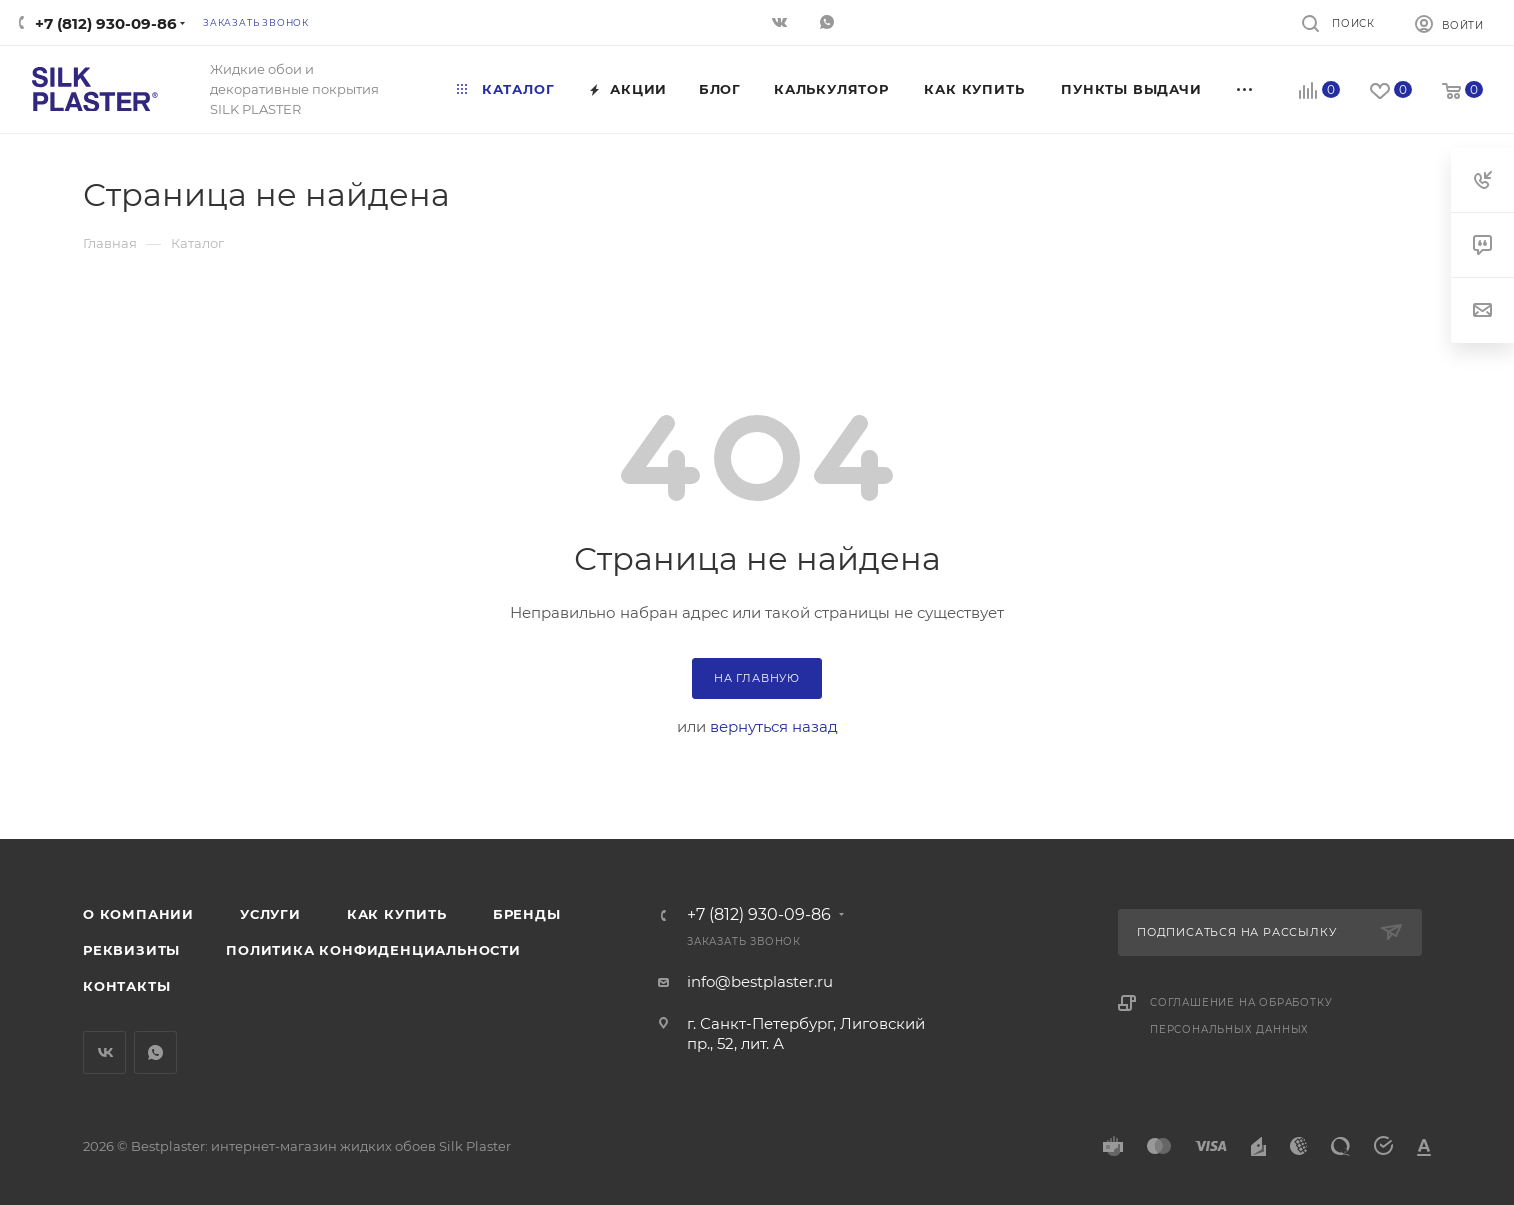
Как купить (397, 914)
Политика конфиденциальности (373, 950)
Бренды (527, 914)
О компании (138, 914)
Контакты (126, 986)
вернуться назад (774, 726)
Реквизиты (131, 950)
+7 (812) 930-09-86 (106, 23)
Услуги (270, 914)
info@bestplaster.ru (760, 981)
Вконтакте (104, 1052)
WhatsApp (155, 1052)
